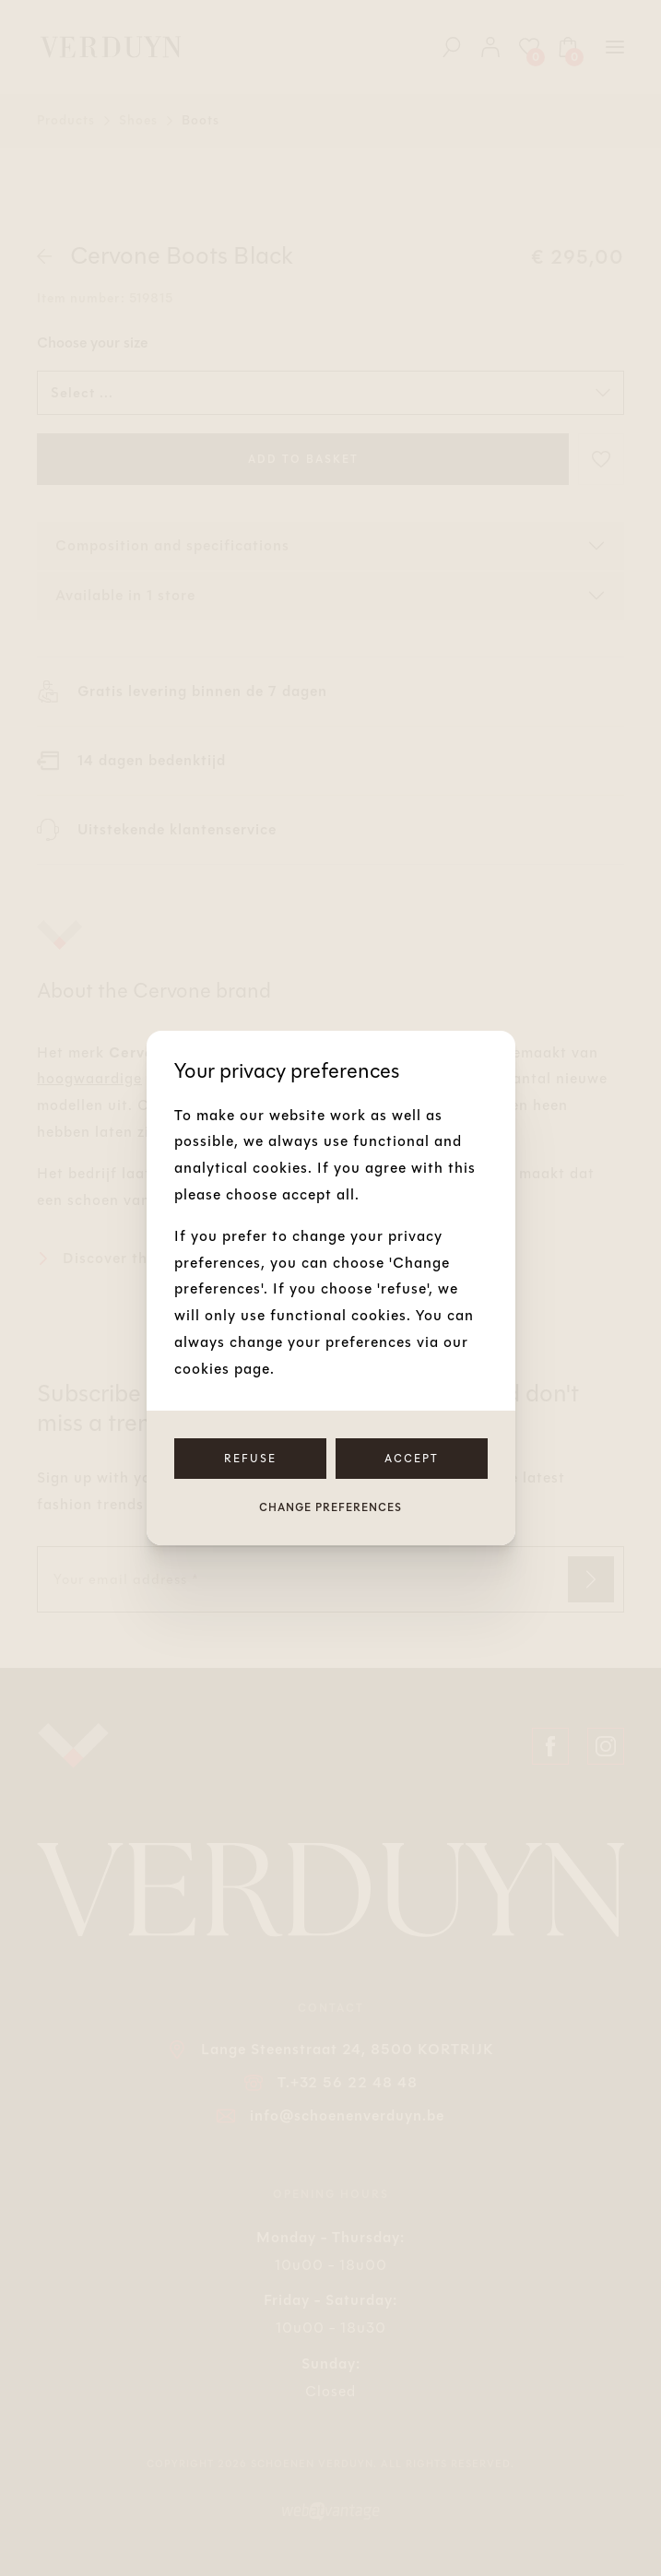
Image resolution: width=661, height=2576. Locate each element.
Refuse (250, 1458)
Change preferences (330, 1507)
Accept (411, 1458)
